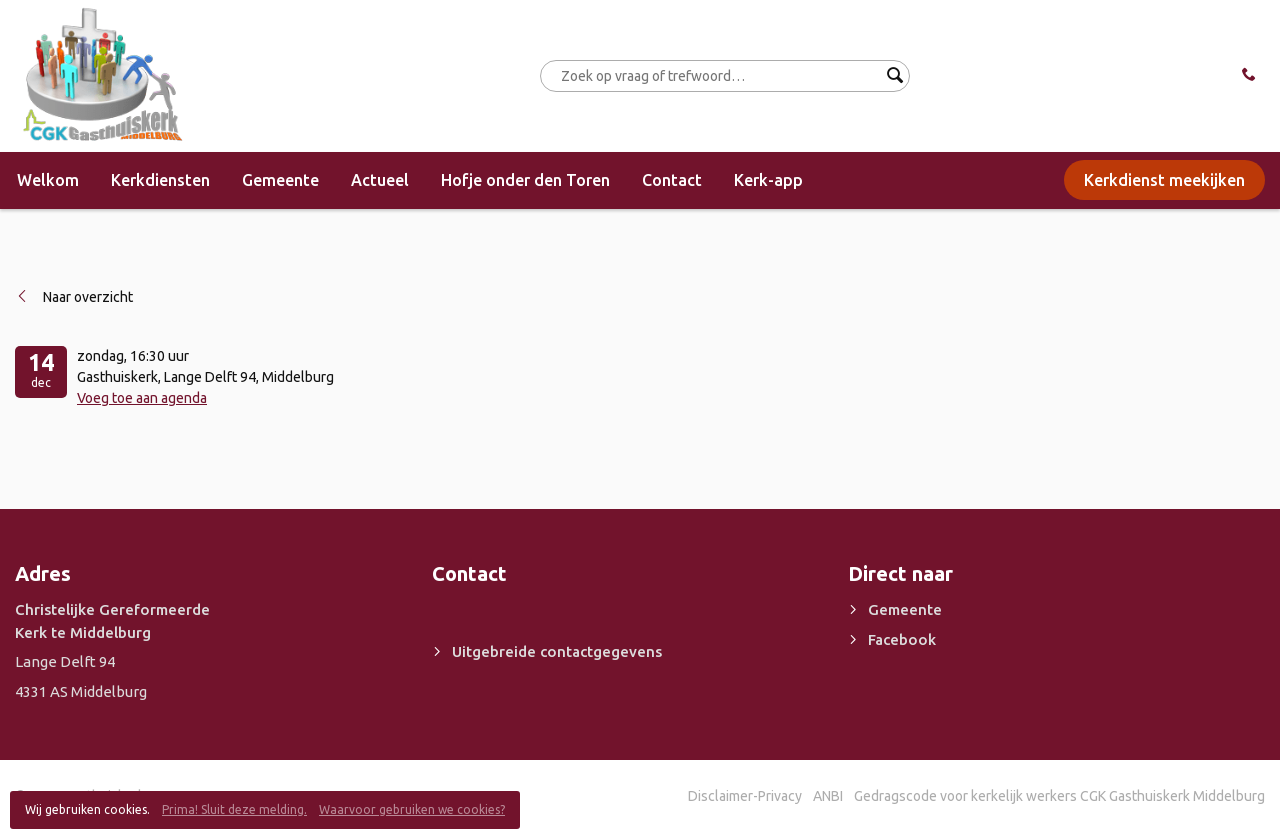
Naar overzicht (88, 297)
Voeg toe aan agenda (142, 398)
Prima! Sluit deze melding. (234, 809)
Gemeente (280, 180)
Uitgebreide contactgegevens (557, 651)
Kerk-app (768, 180)
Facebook (902, 639)
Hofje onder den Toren (525, 180)
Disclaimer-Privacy (745, 796)
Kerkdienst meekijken (1164, 180)
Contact (672, 180)
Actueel (380, 180)
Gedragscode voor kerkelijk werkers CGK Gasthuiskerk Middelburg (1059, 796)
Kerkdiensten (160, 180)
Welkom (48, 180)
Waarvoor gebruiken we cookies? (412, 809)
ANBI (828, 796)
